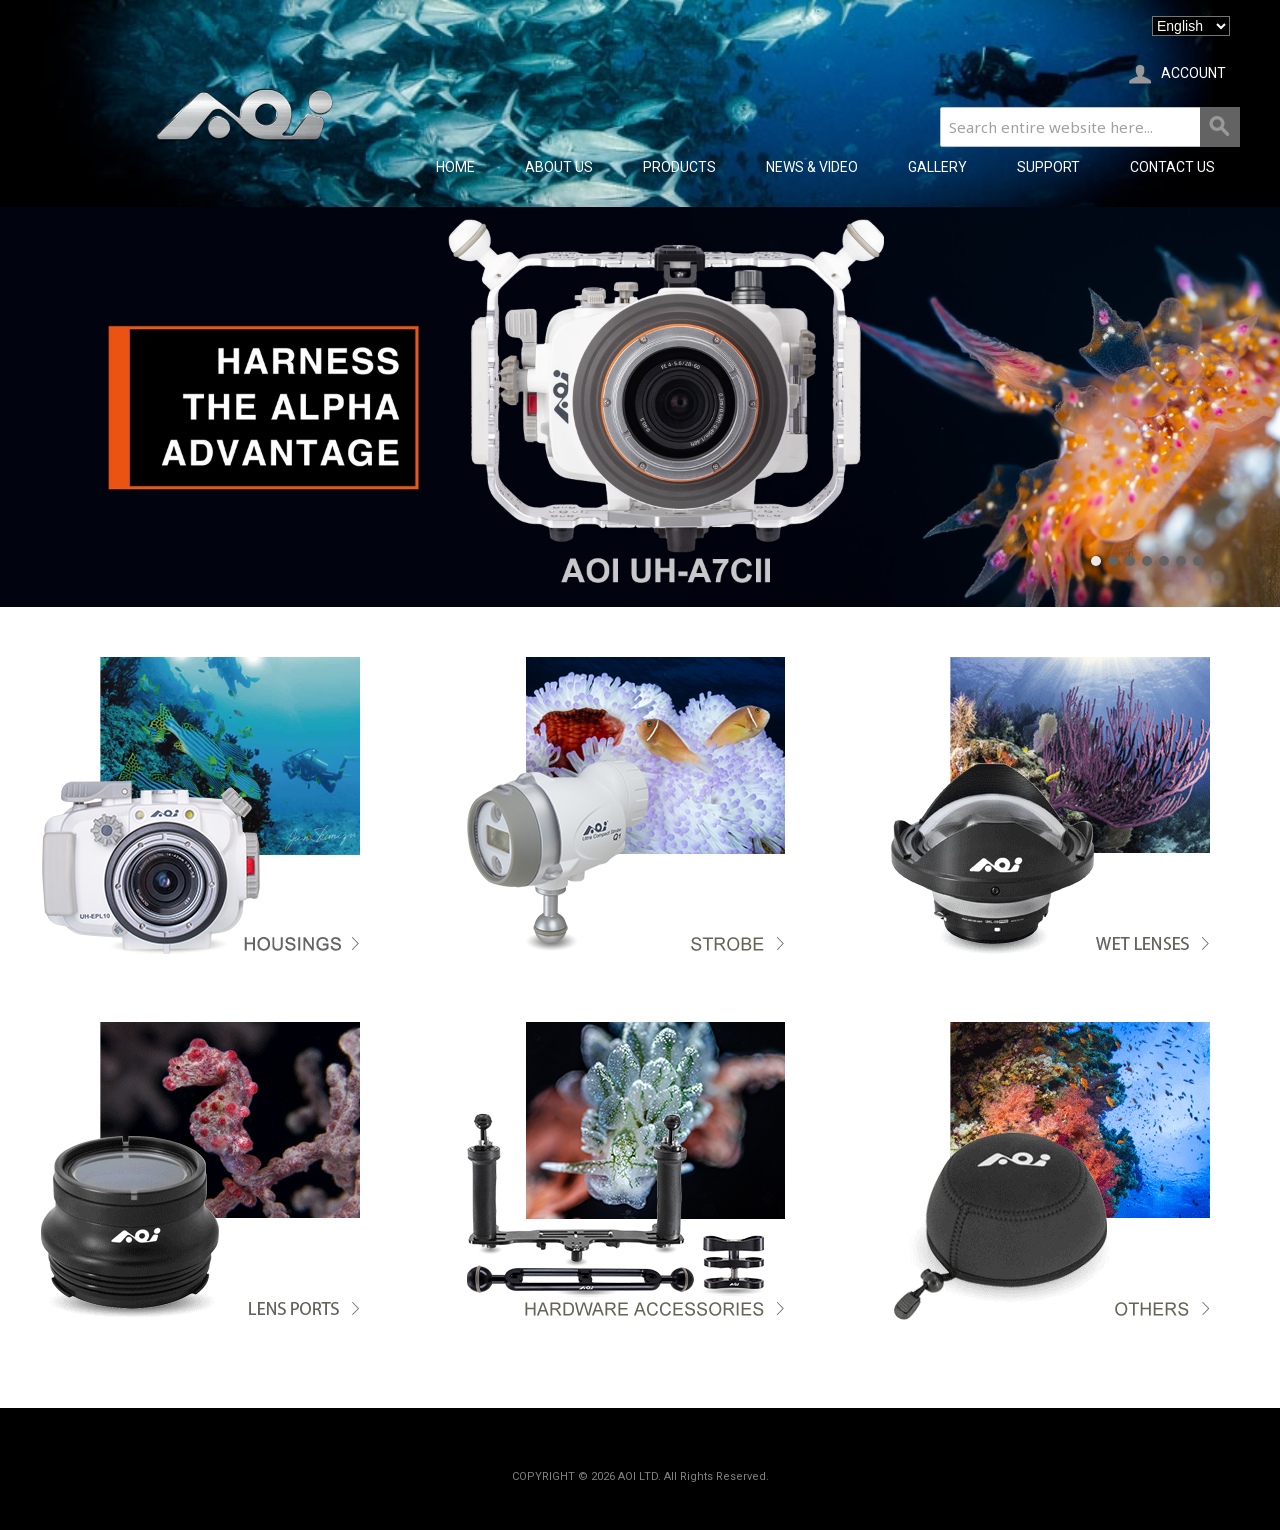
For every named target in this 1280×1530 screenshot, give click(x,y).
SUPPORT (1048, 167)
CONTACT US (1172, 167)
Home (455, 167)
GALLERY (937, 167)
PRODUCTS (679, 167)
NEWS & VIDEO (812, 167)
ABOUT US (559, 167)
